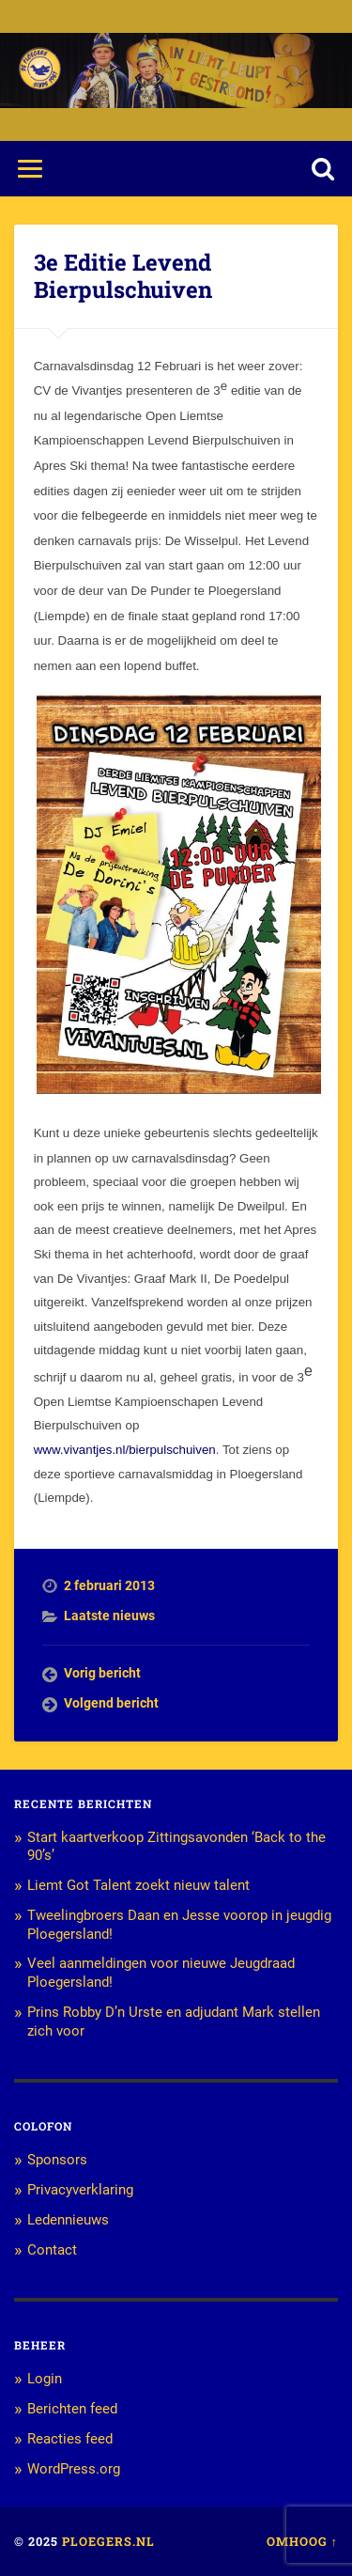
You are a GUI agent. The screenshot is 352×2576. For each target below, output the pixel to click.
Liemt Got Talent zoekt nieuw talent (138, 1885)
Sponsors (57, 2159)
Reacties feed (70, 2438)
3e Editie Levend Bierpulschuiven (123, 275)
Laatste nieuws (109, 1615)
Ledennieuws (68, 2219)
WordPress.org (73, 2468)
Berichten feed (72, 2408)
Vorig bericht (102, 1672)
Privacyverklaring (80, 2189)
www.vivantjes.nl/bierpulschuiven (125, 1450)
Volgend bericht (111, 1702)
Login (44, 2378)
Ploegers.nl (108, 2541)
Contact (52, 2249)
